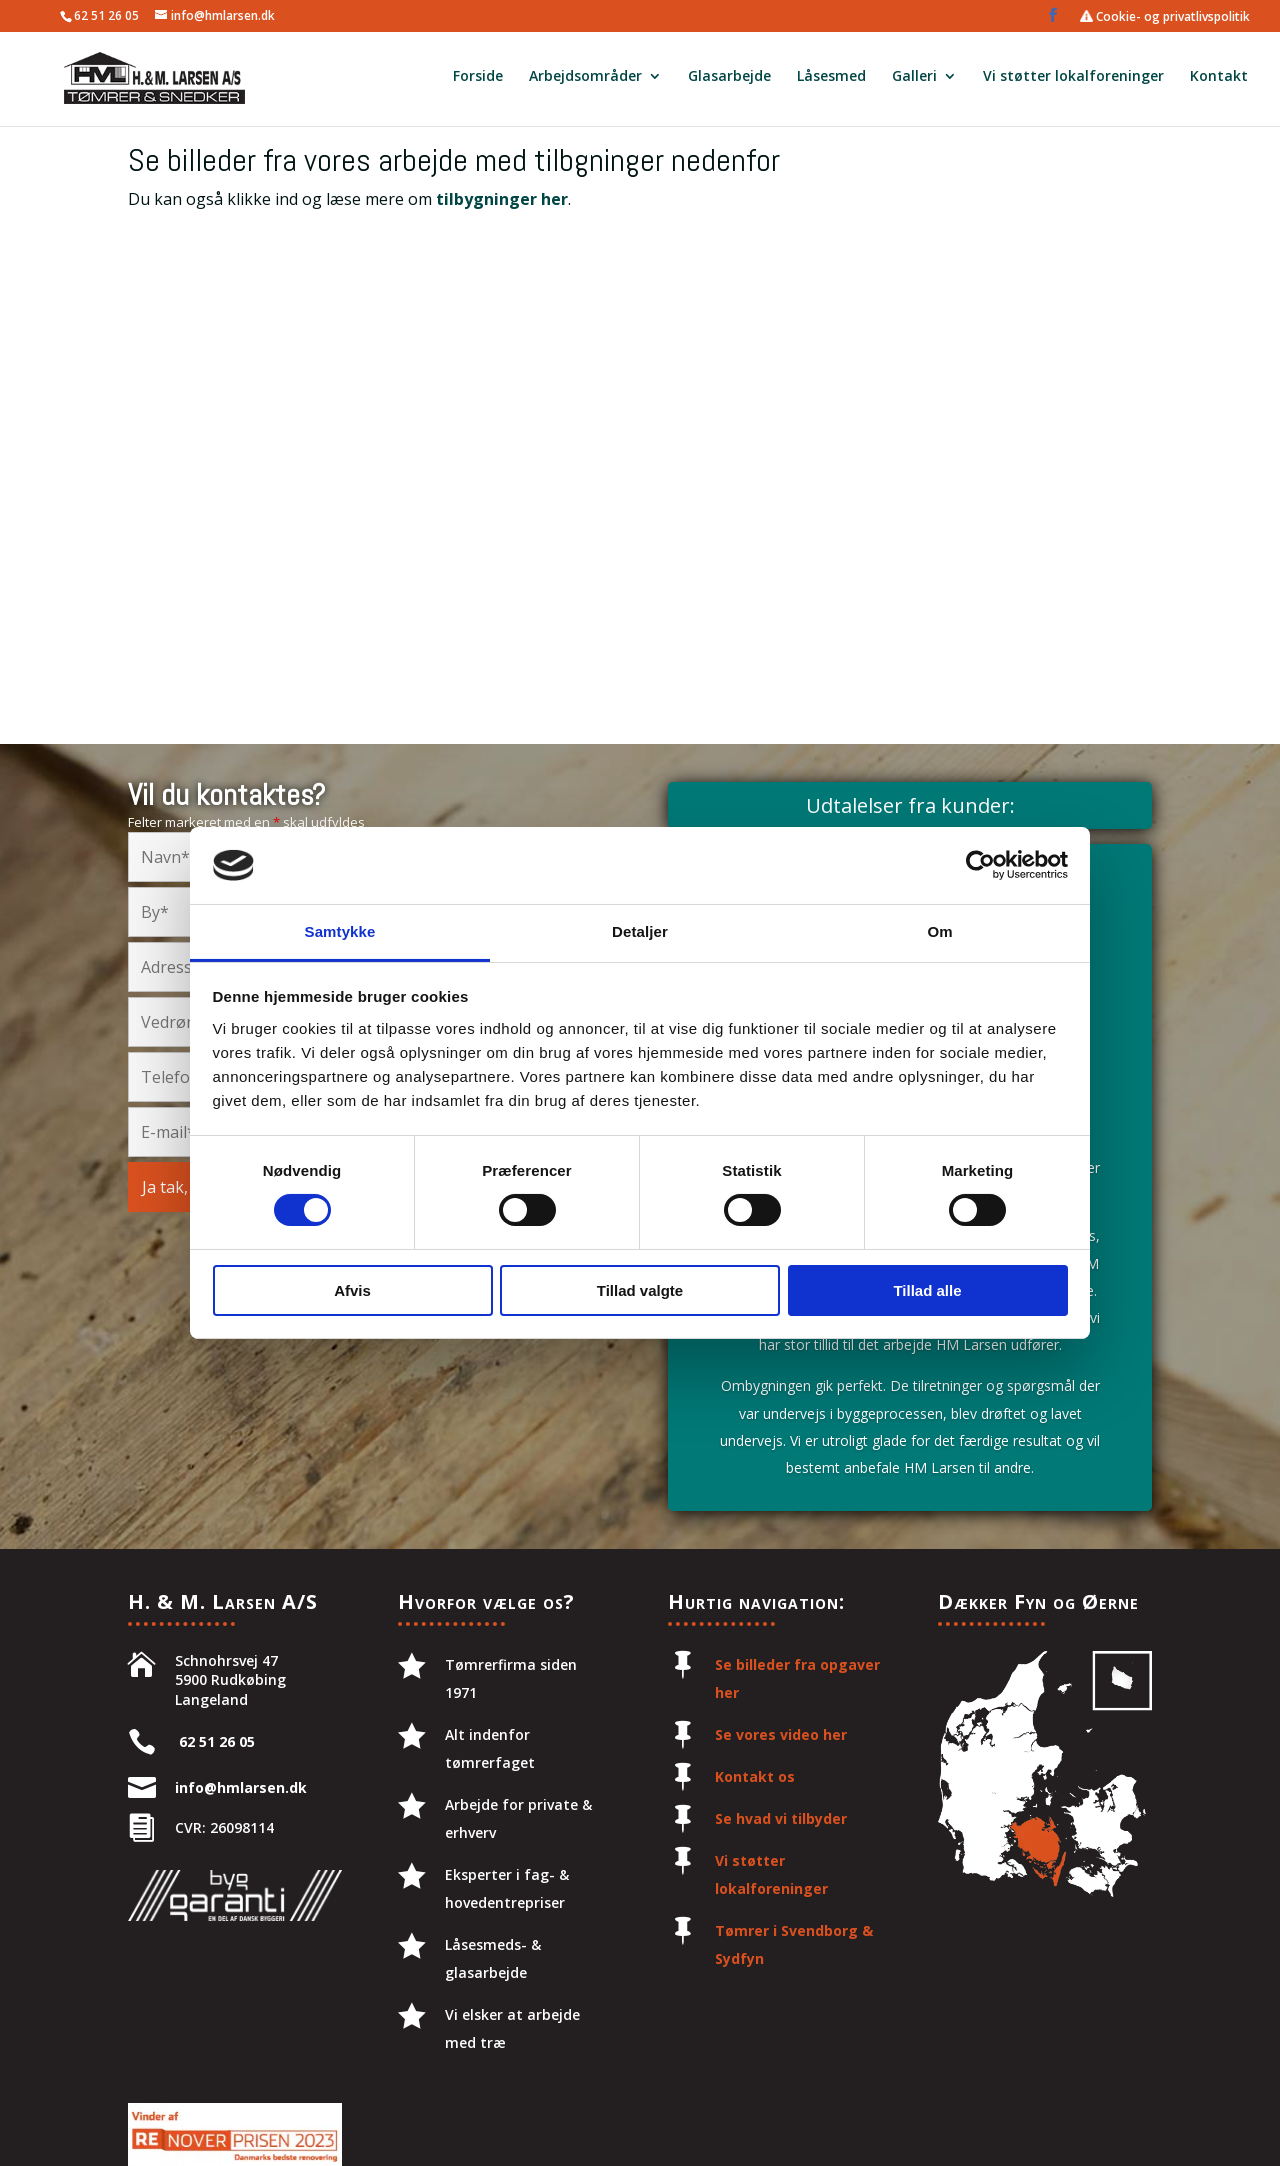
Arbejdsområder (585, 81)
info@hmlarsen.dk (241, 1787)
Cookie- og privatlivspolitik (1165, 17)
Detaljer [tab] (640, 931)
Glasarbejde (729, 81)
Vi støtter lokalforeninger (1073, 81)
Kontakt (1219, 81)
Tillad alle (927, 1290)
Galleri (914, 81)
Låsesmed (831, 81)
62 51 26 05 (106, 15)
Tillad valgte (640, 1290)
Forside (478, 81)
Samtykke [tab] (340, 931)
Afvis (352, 1290)
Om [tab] (939, 931)
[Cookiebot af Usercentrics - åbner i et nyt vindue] (980, 865)
